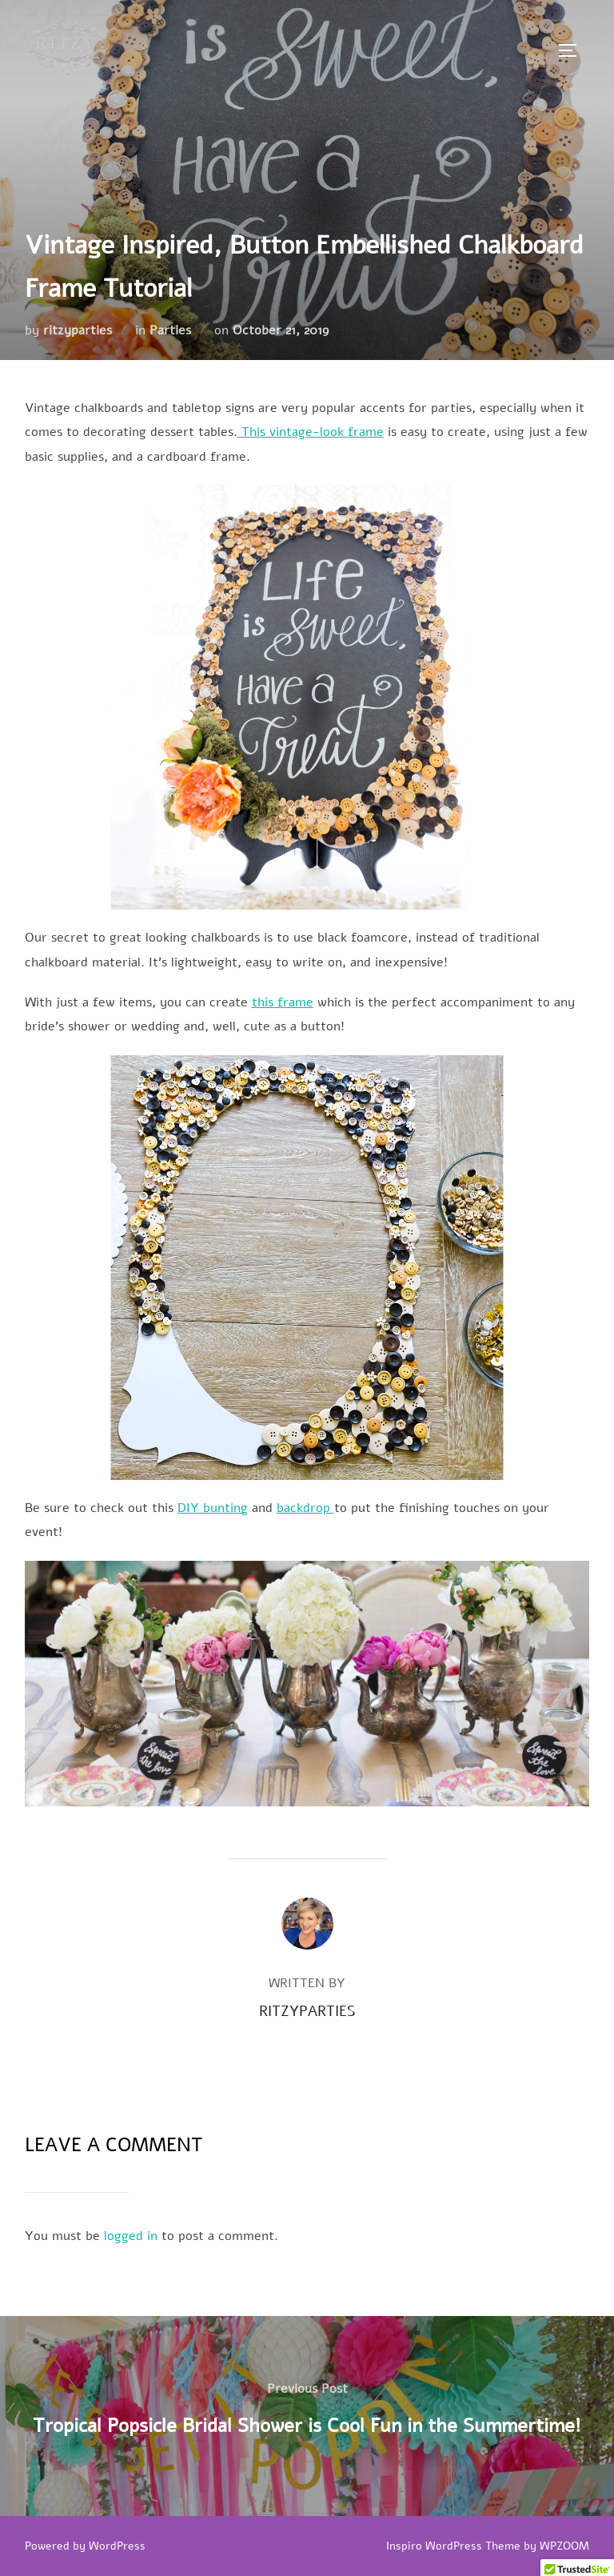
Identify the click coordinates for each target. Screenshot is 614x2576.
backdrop (305, 1508)
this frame (282, 1002)
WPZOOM (564, 2546)
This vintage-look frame (310, 432)
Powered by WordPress (85, 2546)
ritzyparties (77, 330)
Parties (170, 330)
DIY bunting (212, 1508)
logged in (130, 2236)
